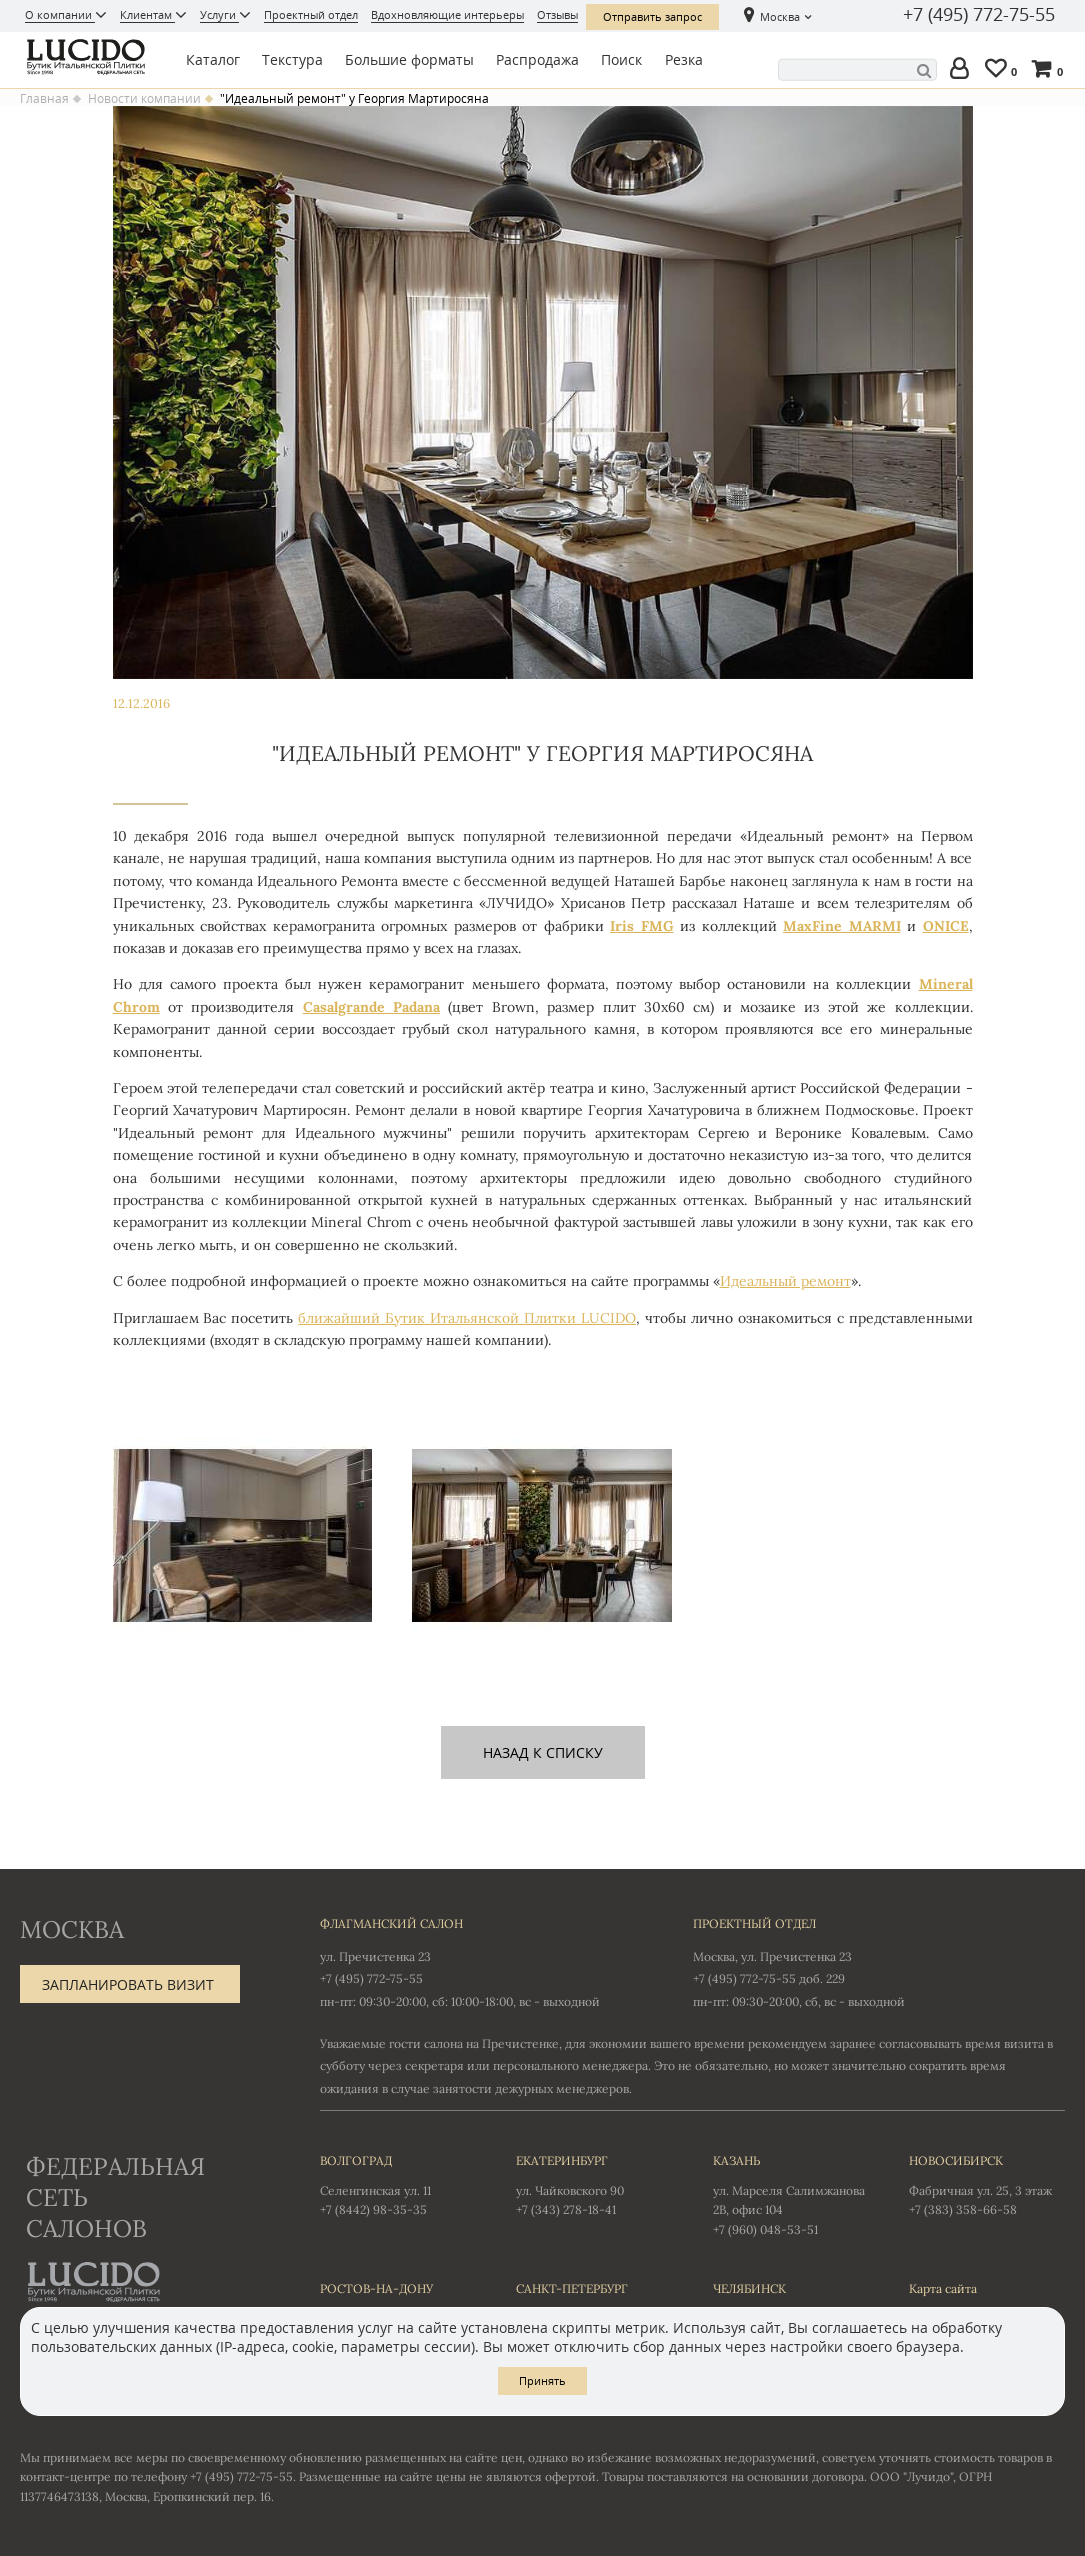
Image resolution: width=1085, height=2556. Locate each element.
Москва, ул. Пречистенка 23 (772, 1956)
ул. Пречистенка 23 (375, 1956)
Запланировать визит (128, 1984)
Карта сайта (943, 2288)
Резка (684, 59)
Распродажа (537, 59)
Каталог (213, 59)
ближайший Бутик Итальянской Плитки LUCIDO (467, 1318)
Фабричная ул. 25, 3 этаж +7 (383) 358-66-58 (987, 2184)
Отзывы (557, 14)
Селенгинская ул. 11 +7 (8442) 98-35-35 (398, 2184)
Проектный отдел (311, 14)
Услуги (219, 14)
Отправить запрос (652, 16)
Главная (44, 99)
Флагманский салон (391, 1923)
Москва (780, 16)
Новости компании (144, 99)
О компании (60, 14)
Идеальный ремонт (785, 1281)
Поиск (621, 59)
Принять (542, 2380)
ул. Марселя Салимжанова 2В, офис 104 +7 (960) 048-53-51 (791, 2194)
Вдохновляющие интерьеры (447, 14)
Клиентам (147, 14)
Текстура (292, 59)
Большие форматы (409, 59)
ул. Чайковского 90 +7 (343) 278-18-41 (594, 2184)
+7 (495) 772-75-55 (979, 15)
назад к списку (543, 1752)
